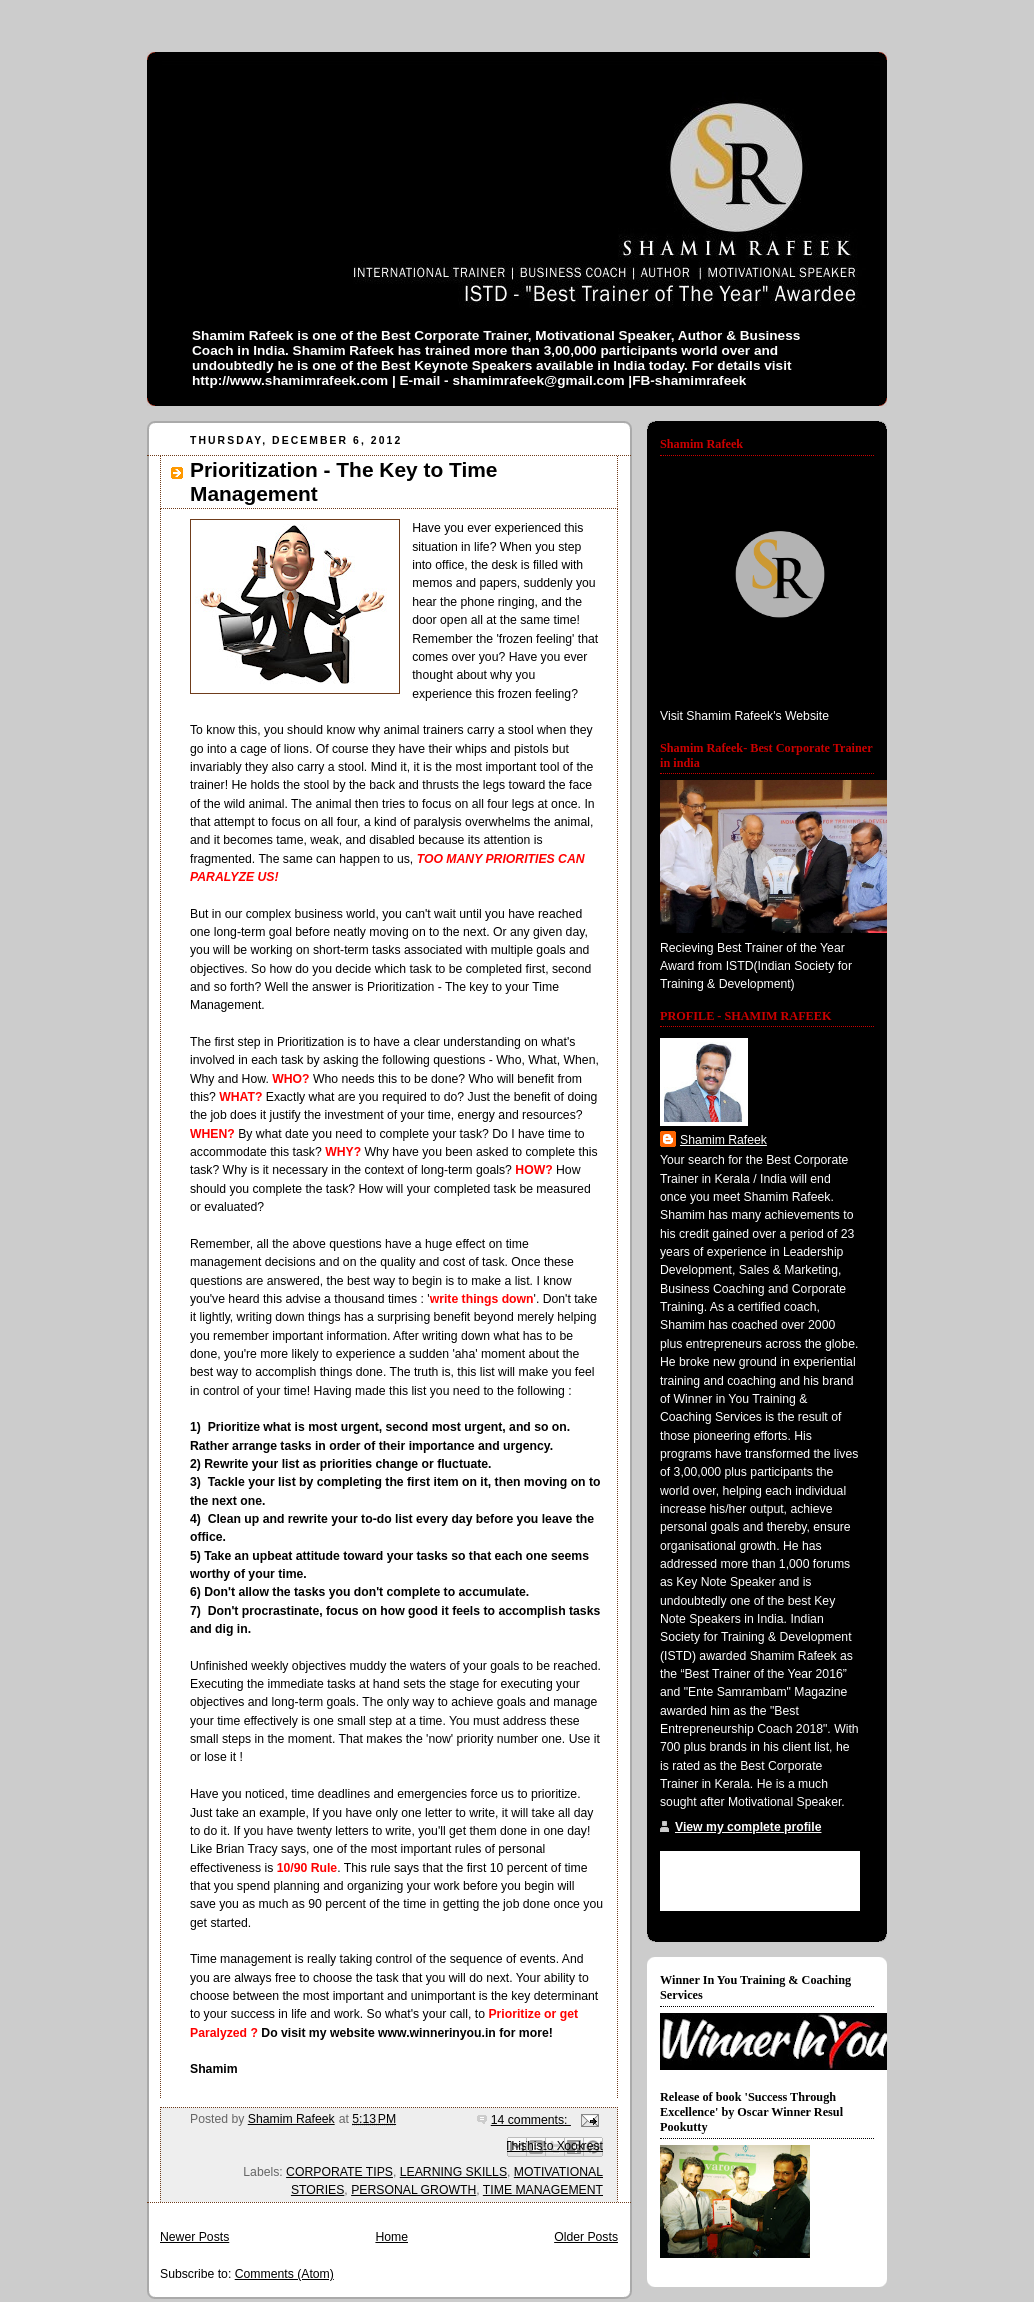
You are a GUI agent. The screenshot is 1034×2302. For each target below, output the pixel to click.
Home (391, 2237)
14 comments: (531, 2120)
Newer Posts (194, 2237)
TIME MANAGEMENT (543, 2190)
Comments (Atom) (284, 2274)
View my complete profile (748, 1827)
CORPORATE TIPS (339, 2172)
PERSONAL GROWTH (413, 2190)
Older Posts (586, 2237)
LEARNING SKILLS (453, 2172)
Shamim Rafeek (723, 1140)
